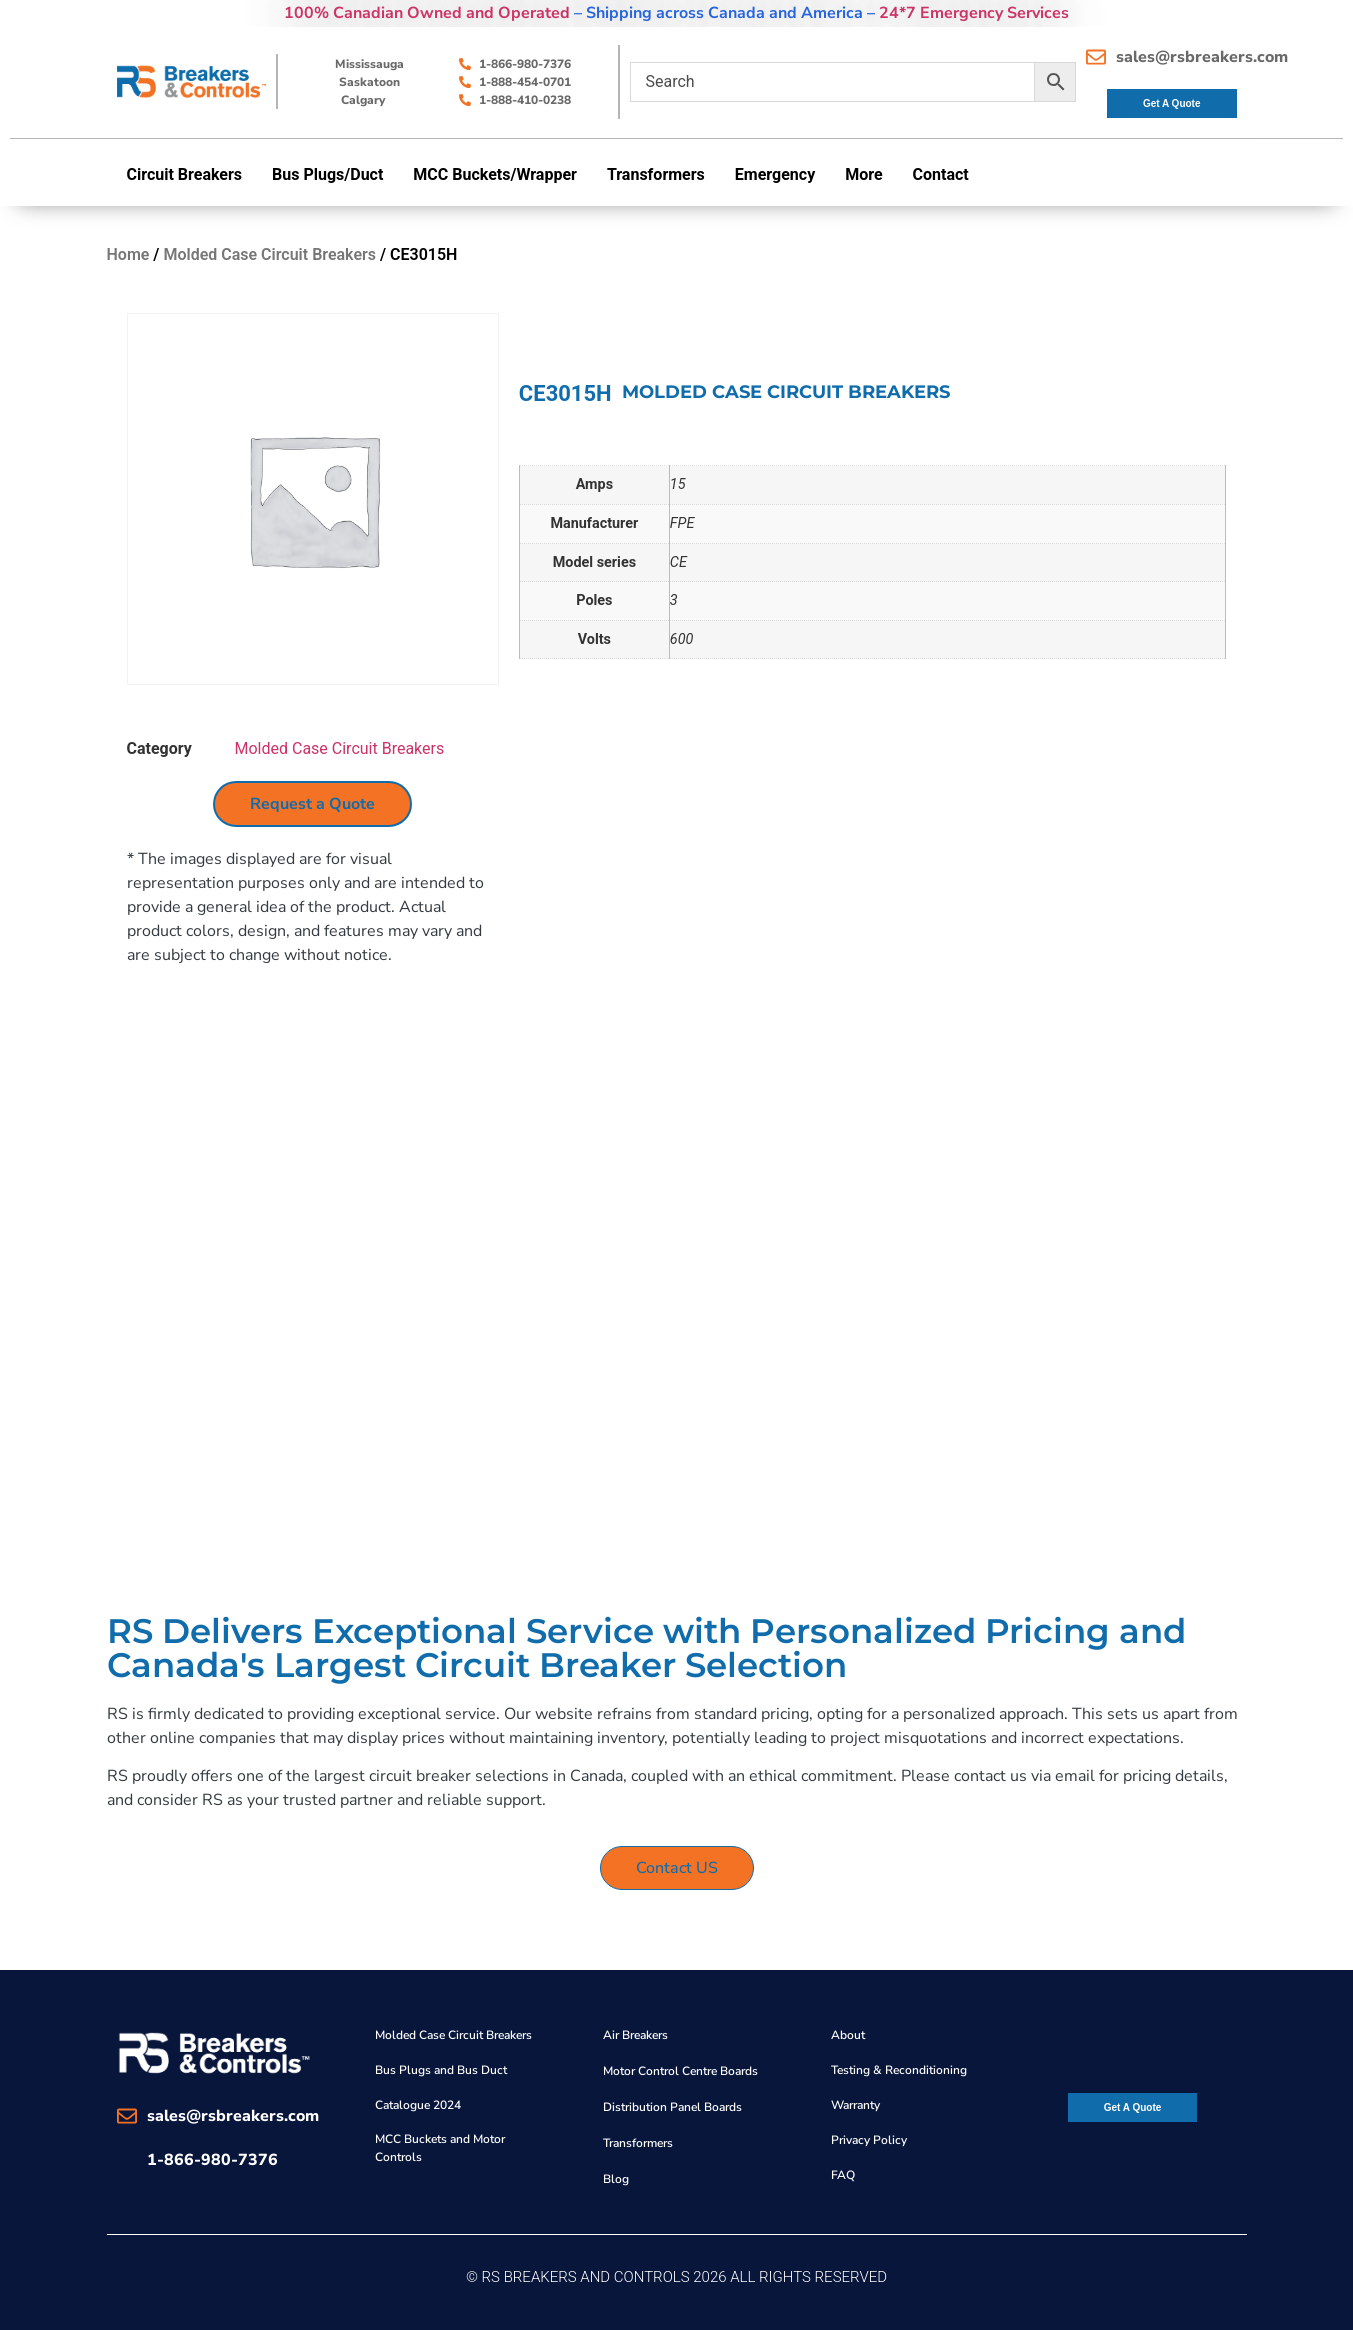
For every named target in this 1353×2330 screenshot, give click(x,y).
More (863, 174)
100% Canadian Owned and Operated (427, 13)
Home (128, 254)
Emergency (775, 174)
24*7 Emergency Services (974, 13)
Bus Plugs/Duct (327, 174)
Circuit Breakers (185, 174)
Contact (941, 174)
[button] (190, 175)
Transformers (656, 174)
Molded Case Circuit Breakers (269, 254)
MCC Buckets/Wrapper (495, 174)
